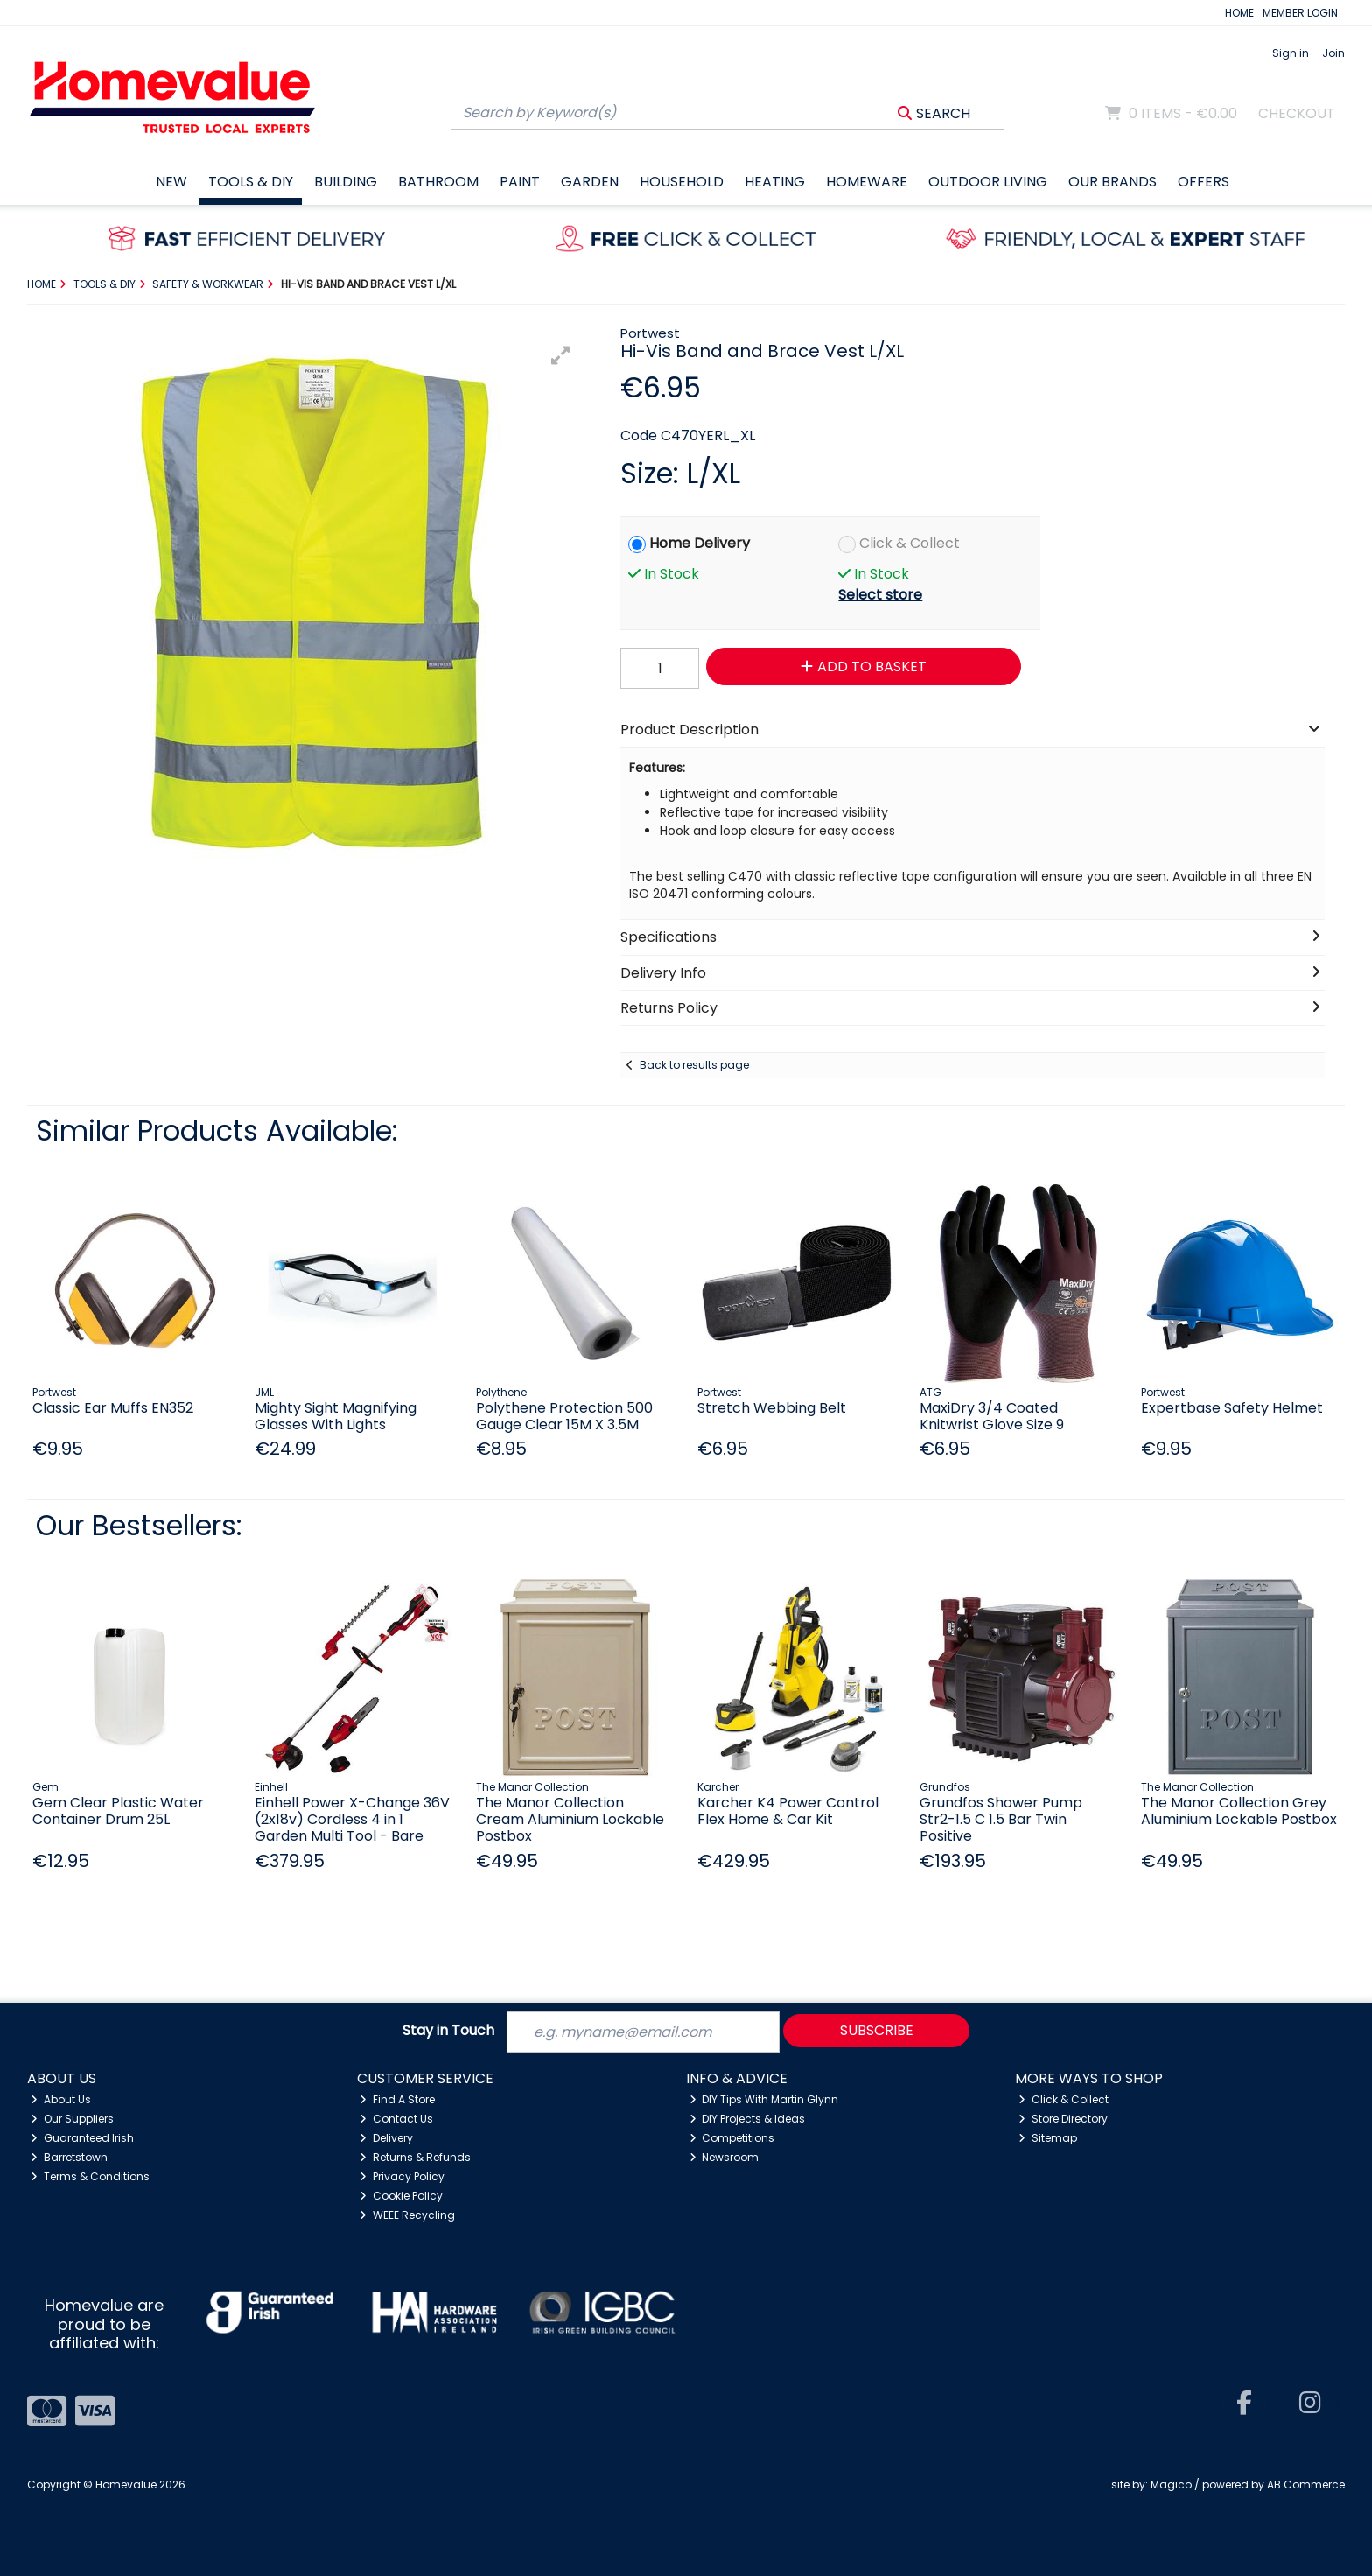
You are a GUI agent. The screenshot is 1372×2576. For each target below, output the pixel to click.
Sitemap (1047, 2137)
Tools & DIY (250, 182)
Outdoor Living (987, 182)
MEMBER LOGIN (1300, 12)
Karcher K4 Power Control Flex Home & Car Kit (787, 1811)
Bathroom (438, 182)
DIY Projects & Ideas (748, 2118)
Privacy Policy (402, 2176)
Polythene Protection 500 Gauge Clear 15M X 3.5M (564, 1416)
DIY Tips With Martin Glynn (764, 2099)
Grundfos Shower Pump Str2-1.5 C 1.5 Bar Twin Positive (1001, 1819)
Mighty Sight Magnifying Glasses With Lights (335, 1416)
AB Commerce (1306, 2484)
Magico (1171, 2484)
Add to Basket (864, 666)
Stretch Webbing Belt (771, 1408)
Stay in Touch (448, 2031)
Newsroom (725, 2157)
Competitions (732, 2137)
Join (1333, 53)
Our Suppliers (72, 2118)
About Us (61, 2099)
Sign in (1290, 53)
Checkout (1296, 113)
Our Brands (1112, 182)
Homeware (866, 182)
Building (345, 182)
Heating (775, 182)
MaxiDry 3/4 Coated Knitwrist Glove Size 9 (992, 1416)
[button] (561, 355)
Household (682, 182)
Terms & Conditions (90, 2176)
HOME (1239, 12)
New (171, 182)
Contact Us (396, 2118)
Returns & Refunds (415, 2157)
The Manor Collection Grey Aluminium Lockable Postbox (1239, 1811)
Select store (880, 594)
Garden (590, 182)
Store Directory (1063, 2118)
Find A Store (397, 2099)
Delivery (386, 2137)
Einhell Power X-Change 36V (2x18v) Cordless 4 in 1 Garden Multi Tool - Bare (352, 1819)
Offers (1203, 182)
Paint (520, 182)
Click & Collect (909, 543)
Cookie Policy (401, 2195)
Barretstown (69, 2157)
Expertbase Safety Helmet (1232, 1408)
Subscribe (877, 2030)
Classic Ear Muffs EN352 (112, 1408)
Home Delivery (699, 543)
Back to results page (694, 1064)
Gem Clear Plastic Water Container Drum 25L (118, 1811)
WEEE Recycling (407, 2214)
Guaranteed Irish (82, 2137)
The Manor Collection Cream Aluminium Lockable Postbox (570, 1819)
